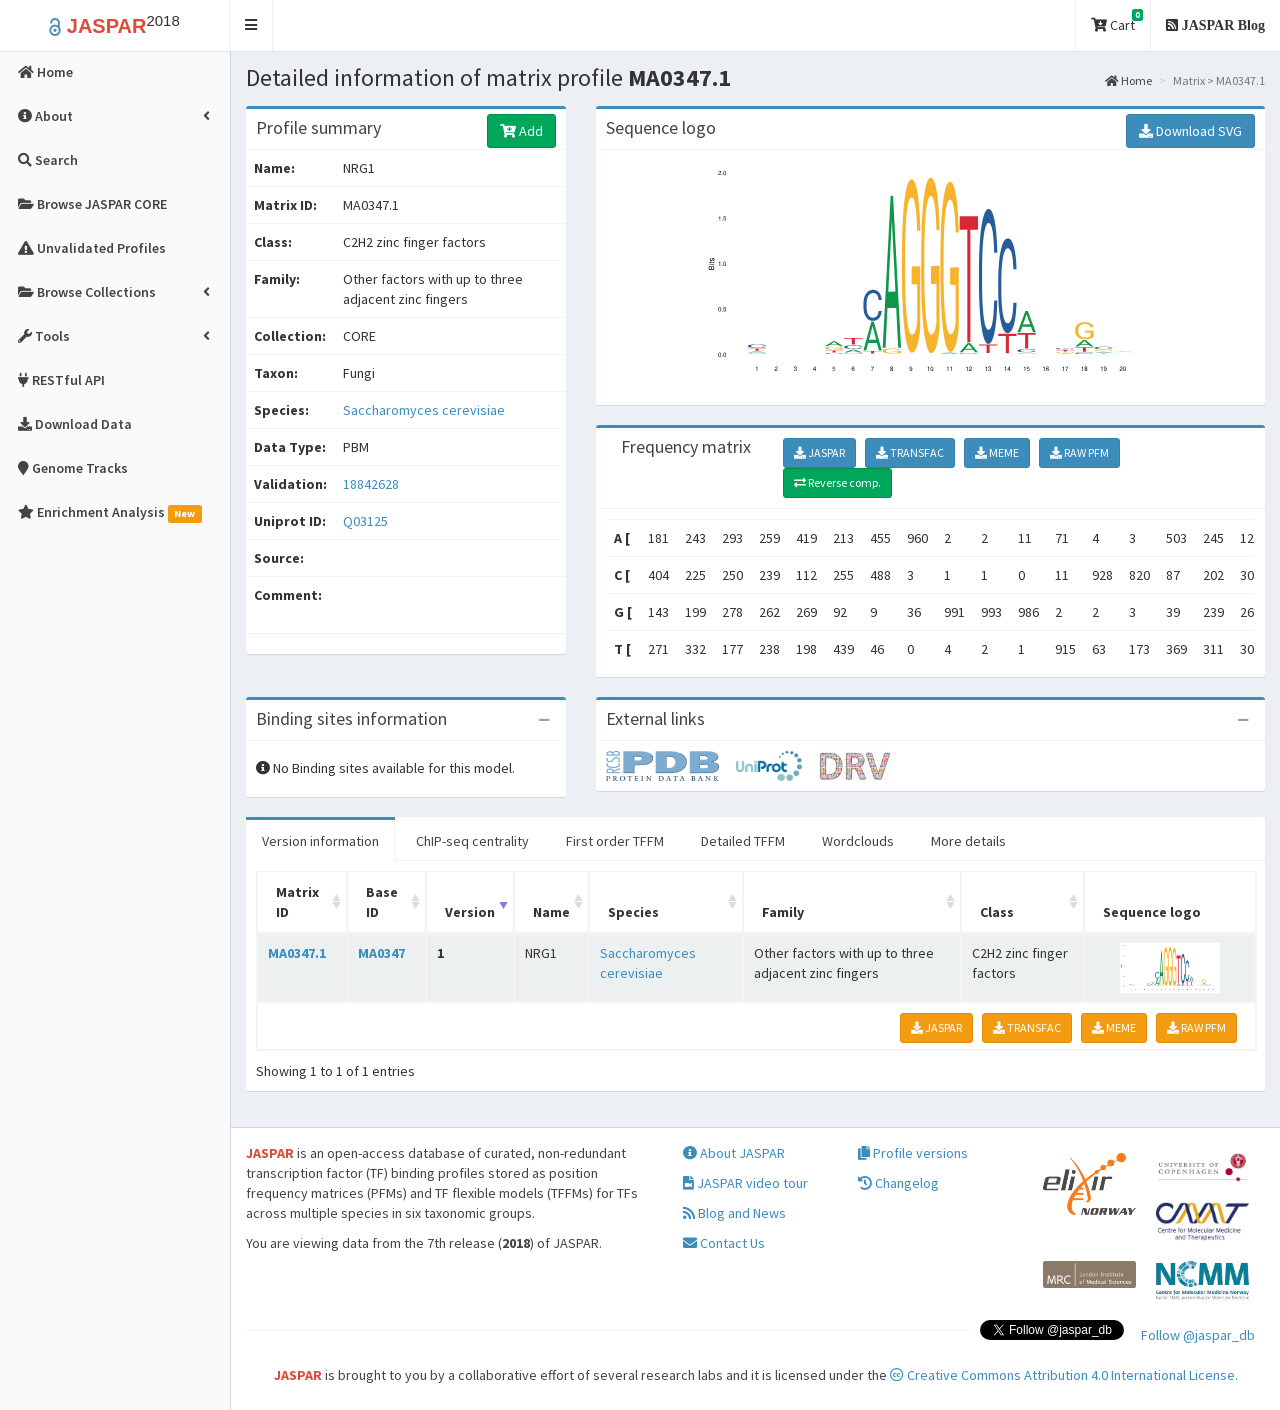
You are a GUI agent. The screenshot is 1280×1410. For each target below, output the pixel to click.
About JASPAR (734, 1153)
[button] (251, 25)
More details (968, 841)
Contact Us (724, 1243)
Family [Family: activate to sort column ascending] (783, 912)
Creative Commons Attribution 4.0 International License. (1064, 1375)
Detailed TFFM (743, 841)
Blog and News (734, 1213)
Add (521, 131)
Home (1128, 80)
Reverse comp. (837, 482)
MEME (997, 452)
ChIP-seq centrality (472, 841)
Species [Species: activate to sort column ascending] (633, 912)
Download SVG (1190, 131)
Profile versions (913, 1153)
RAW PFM (1079, 452)
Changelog (898, 1183)
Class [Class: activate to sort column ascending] (997, 912)
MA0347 (381, 953)
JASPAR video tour (745, 1183)
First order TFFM (615, 841)
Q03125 (367, 521)
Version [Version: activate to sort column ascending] (470, 912)
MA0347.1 (297, 953)
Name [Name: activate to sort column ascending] (551, 912)
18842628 (371, 484)
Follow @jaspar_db (1198, 1335)
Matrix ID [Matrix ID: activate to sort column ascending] (297, 902)
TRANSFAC (910, 452)
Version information (320, 841)
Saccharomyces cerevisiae (424, 410)
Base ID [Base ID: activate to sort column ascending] (382, 902)
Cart (1117, 21)
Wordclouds (858, 841)
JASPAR (819, 452)
